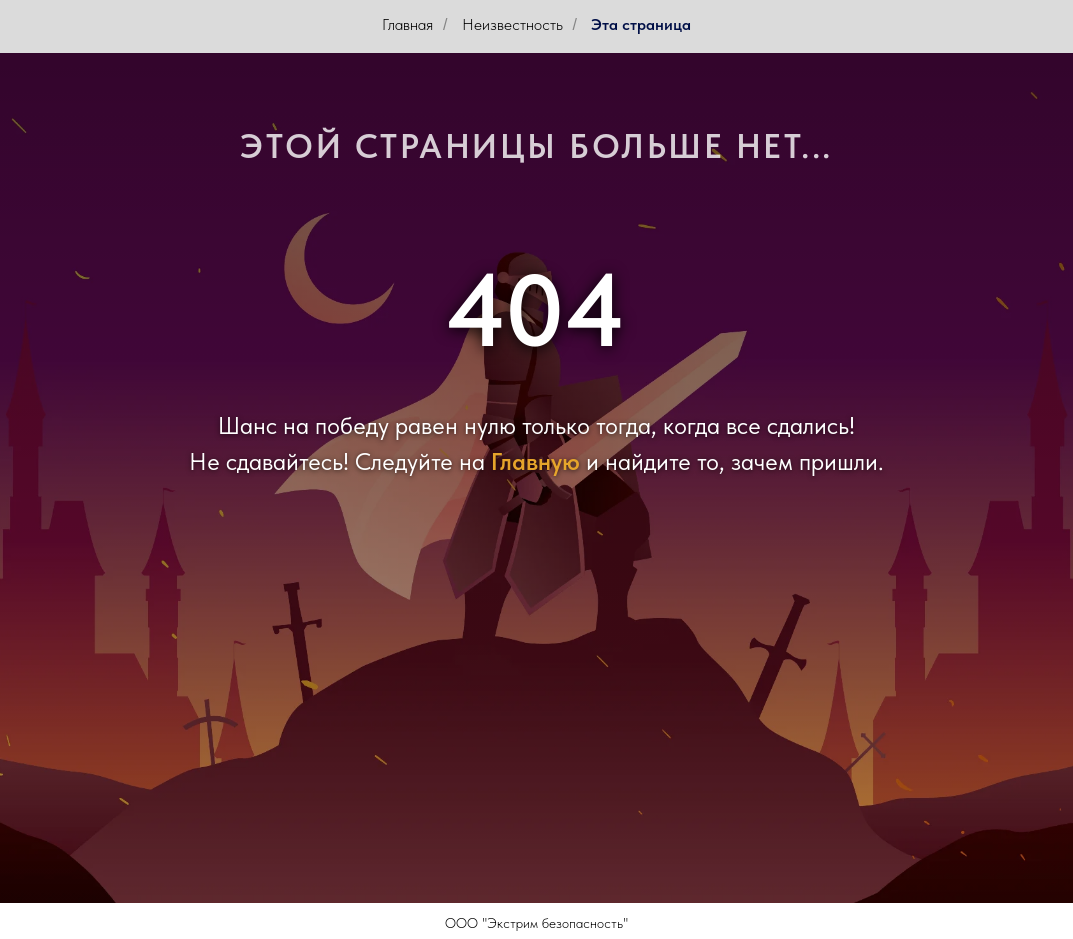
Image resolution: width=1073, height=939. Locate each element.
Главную (535, 461)
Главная (407, 24)
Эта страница (641, 24)
